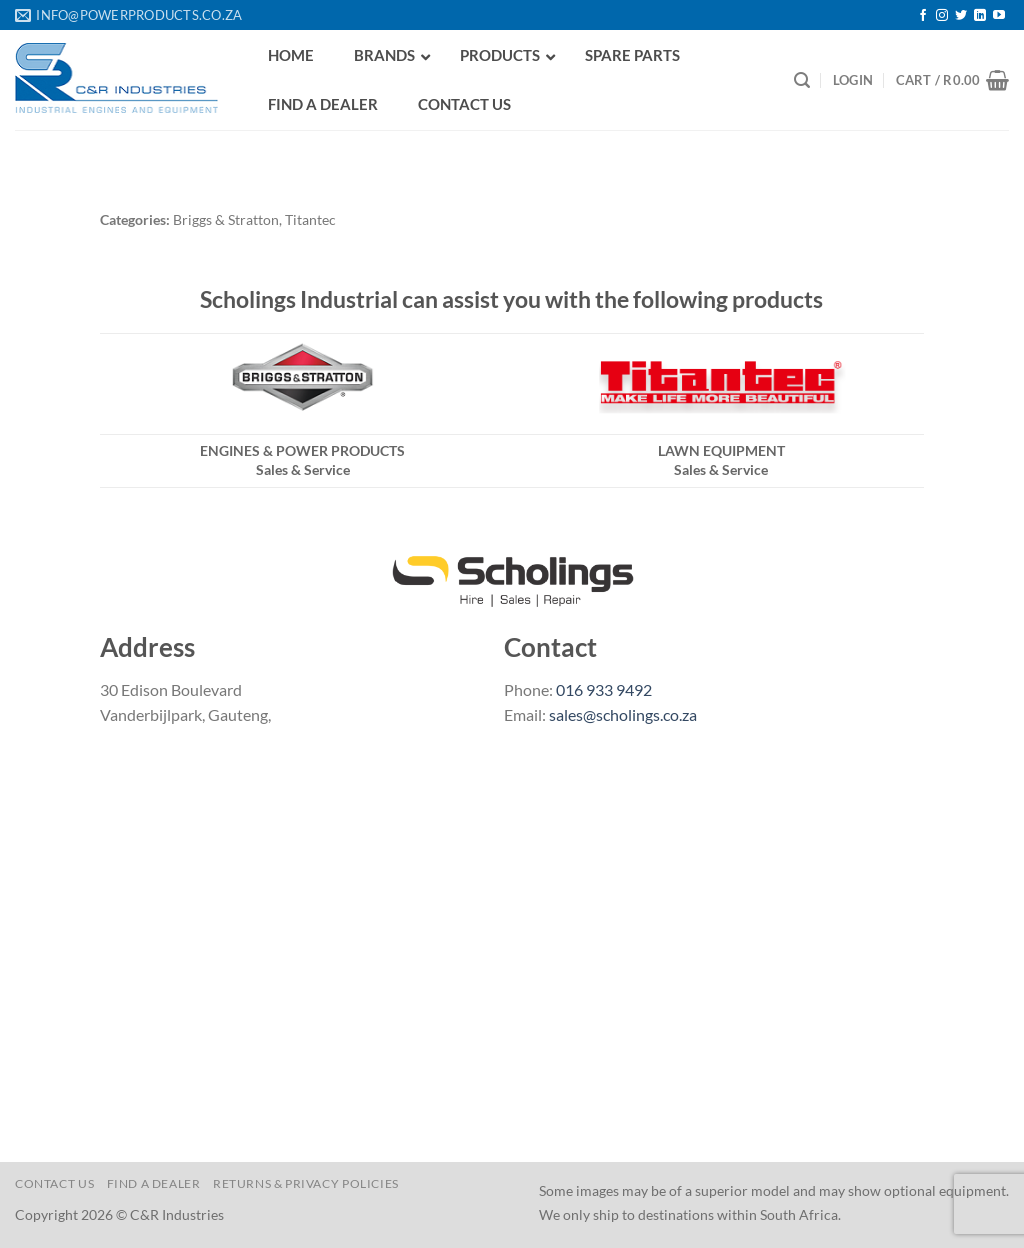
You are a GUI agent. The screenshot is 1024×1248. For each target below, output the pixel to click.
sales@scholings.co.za (623, 714)
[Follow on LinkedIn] (980, 16)
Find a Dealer (154, 1183)
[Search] (802, 80)
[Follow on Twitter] (961, 16)
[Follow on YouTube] (999, 16)
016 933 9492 (604, 689)
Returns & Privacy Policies (306, 1183)
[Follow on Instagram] (942, 16)
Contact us (54, 1183)
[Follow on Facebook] (923, 16)
